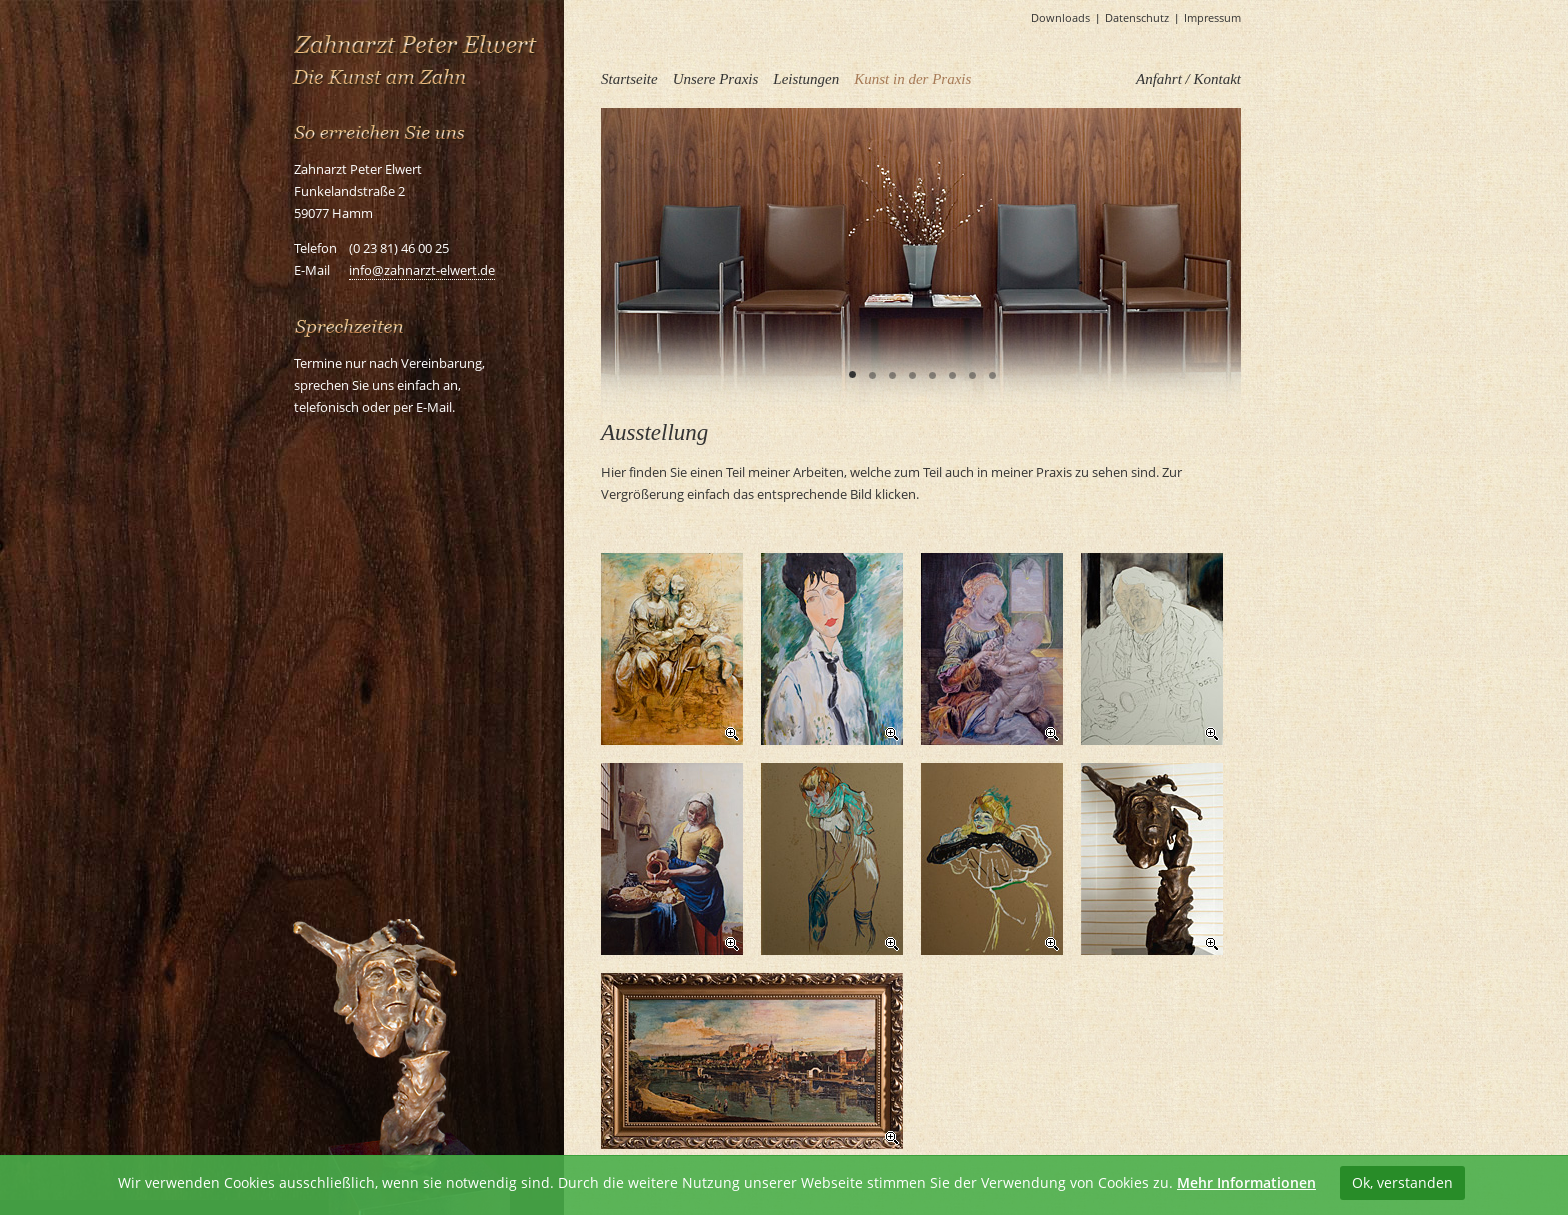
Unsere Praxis (716, 79)
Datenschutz (1137, 17)
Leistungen (806, 79)
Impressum (1212, 17)
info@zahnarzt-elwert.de (422, 270)
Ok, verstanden (1402, 1182)
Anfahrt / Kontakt (1188, 79)
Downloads (1060, 17)
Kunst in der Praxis (912, 79)
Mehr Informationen (1246, 1182)
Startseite (629, 79)
